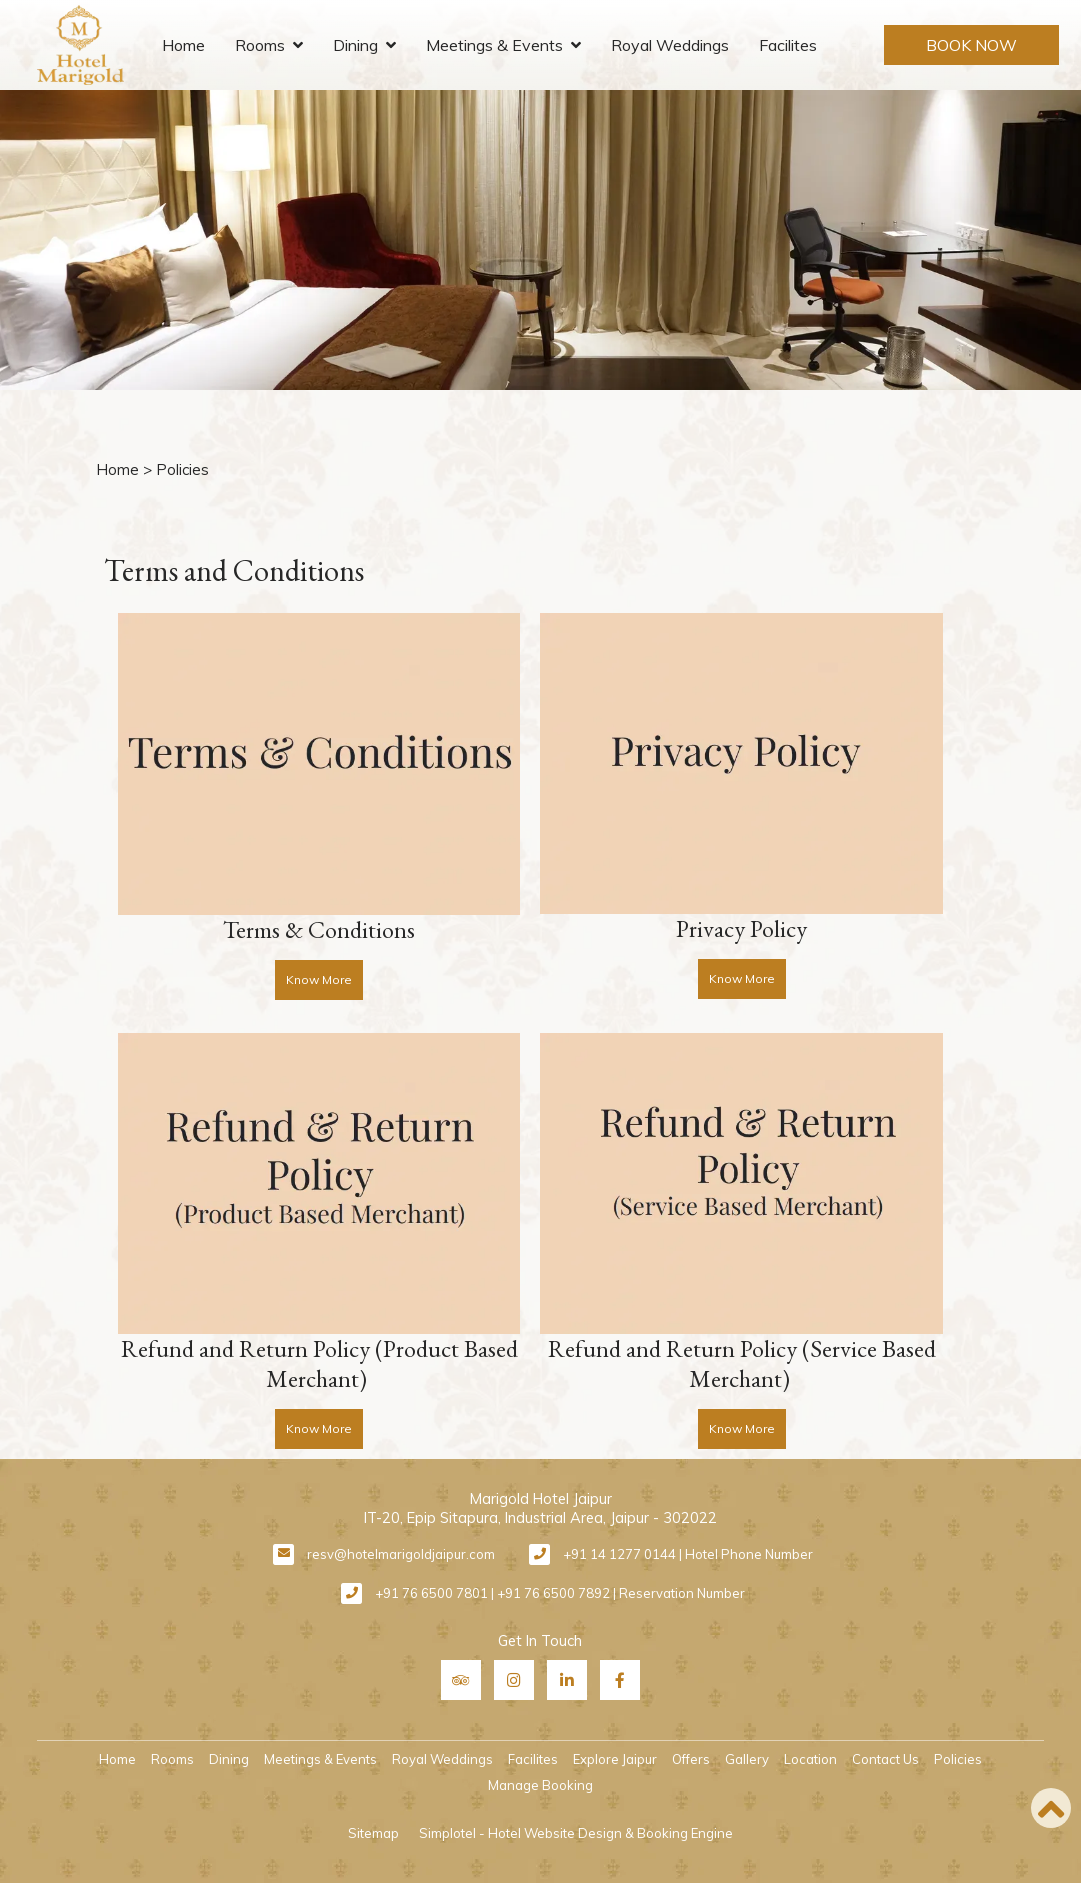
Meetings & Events (494, 45)
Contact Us (885, 1759)
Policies (958, 1759)
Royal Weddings (670, 45)
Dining (355, 45)
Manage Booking (540, 1785)
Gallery (747, 1759)
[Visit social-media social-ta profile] (461, 1680)
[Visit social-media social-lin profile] (567, 1680)
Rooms (260, 45)
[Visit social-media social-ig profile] (514, 1680)
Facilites (788, 45)
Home (183, 45)
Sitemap (373, 1833)
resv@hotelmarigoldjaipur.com (401, 1554)
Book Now (971, 45)
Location (810, 1759)
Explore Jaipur (615, 1759)
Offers (691, 1759)
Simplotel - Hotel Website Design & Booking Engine (576, 1833)
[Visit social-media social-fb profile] (620, 1680)
